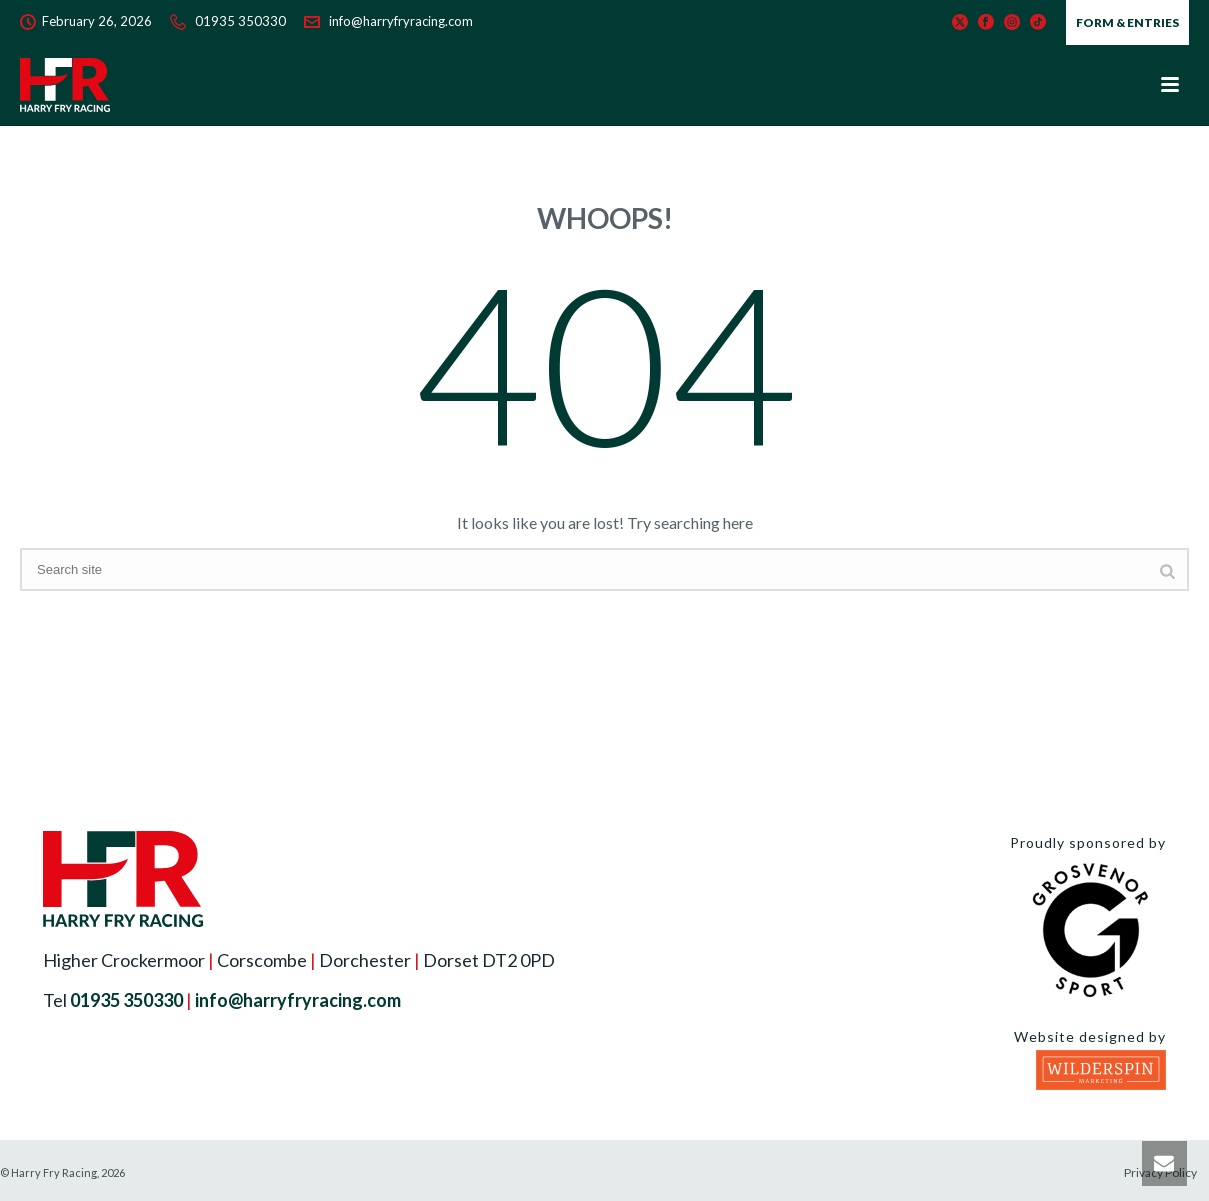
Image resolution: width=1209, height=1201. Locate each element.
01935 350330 (240, 21)
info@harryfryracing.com (401, 21)
